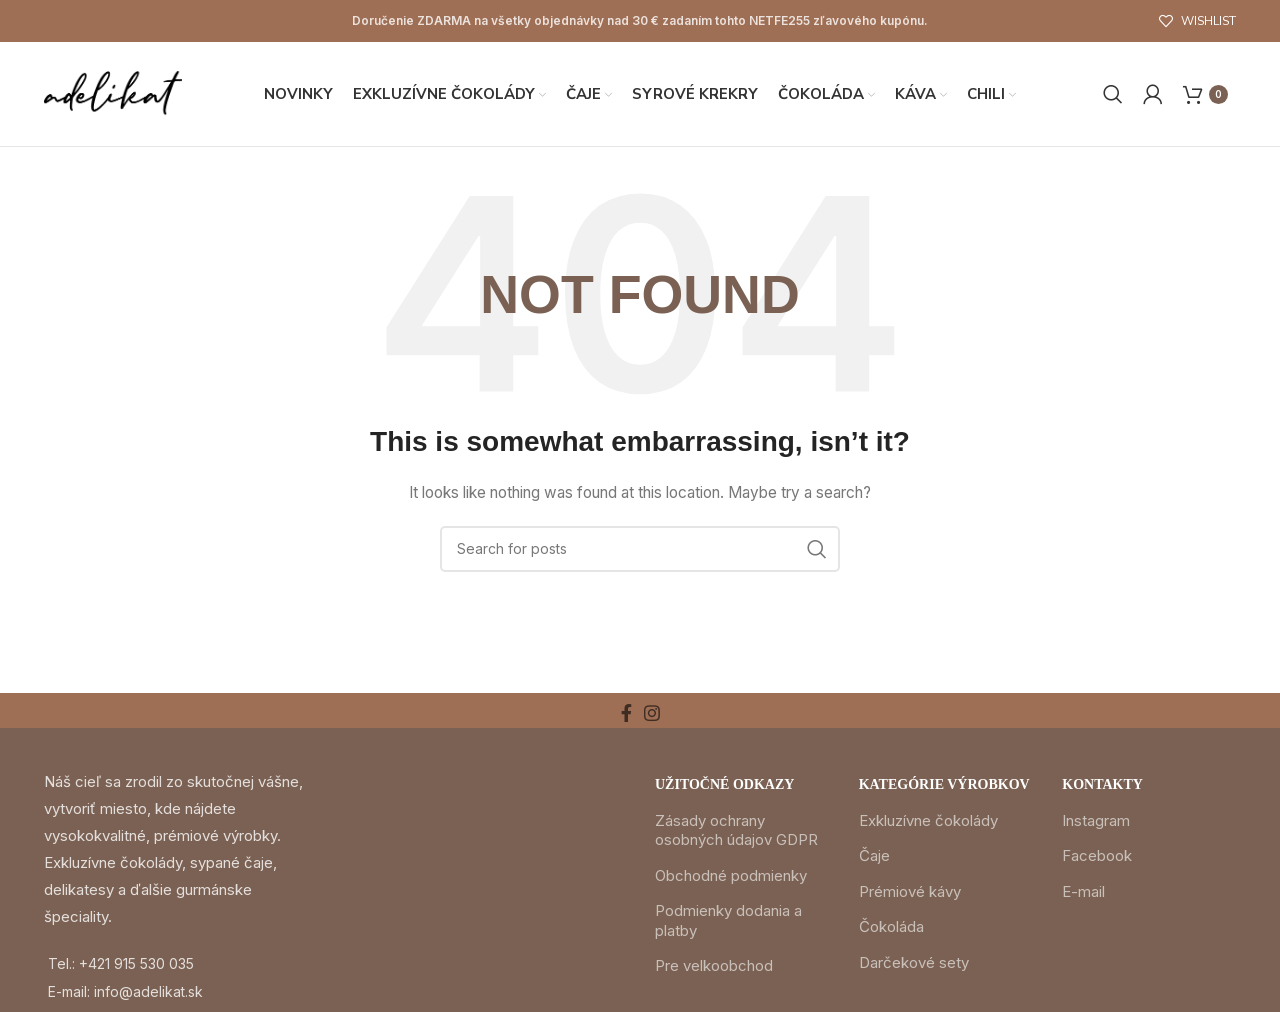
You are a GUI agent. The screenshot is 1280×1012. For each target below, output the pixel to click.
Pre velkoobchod (714, 965)
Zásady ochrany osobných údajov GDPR (736, 830)
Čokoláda (891, 926)
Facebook (1097, 855)
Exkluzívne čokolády (928, 820)
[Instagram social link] (652, 713)
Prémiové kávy (910, 891)
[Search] (1113, 94)
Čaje (874, 855)
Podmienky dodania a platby (728, 920)
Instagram (1096, 820)
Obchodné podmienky (731, 875)
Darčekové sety (914, 962)
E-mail (1083, 891)
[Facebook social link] (626, 713)
